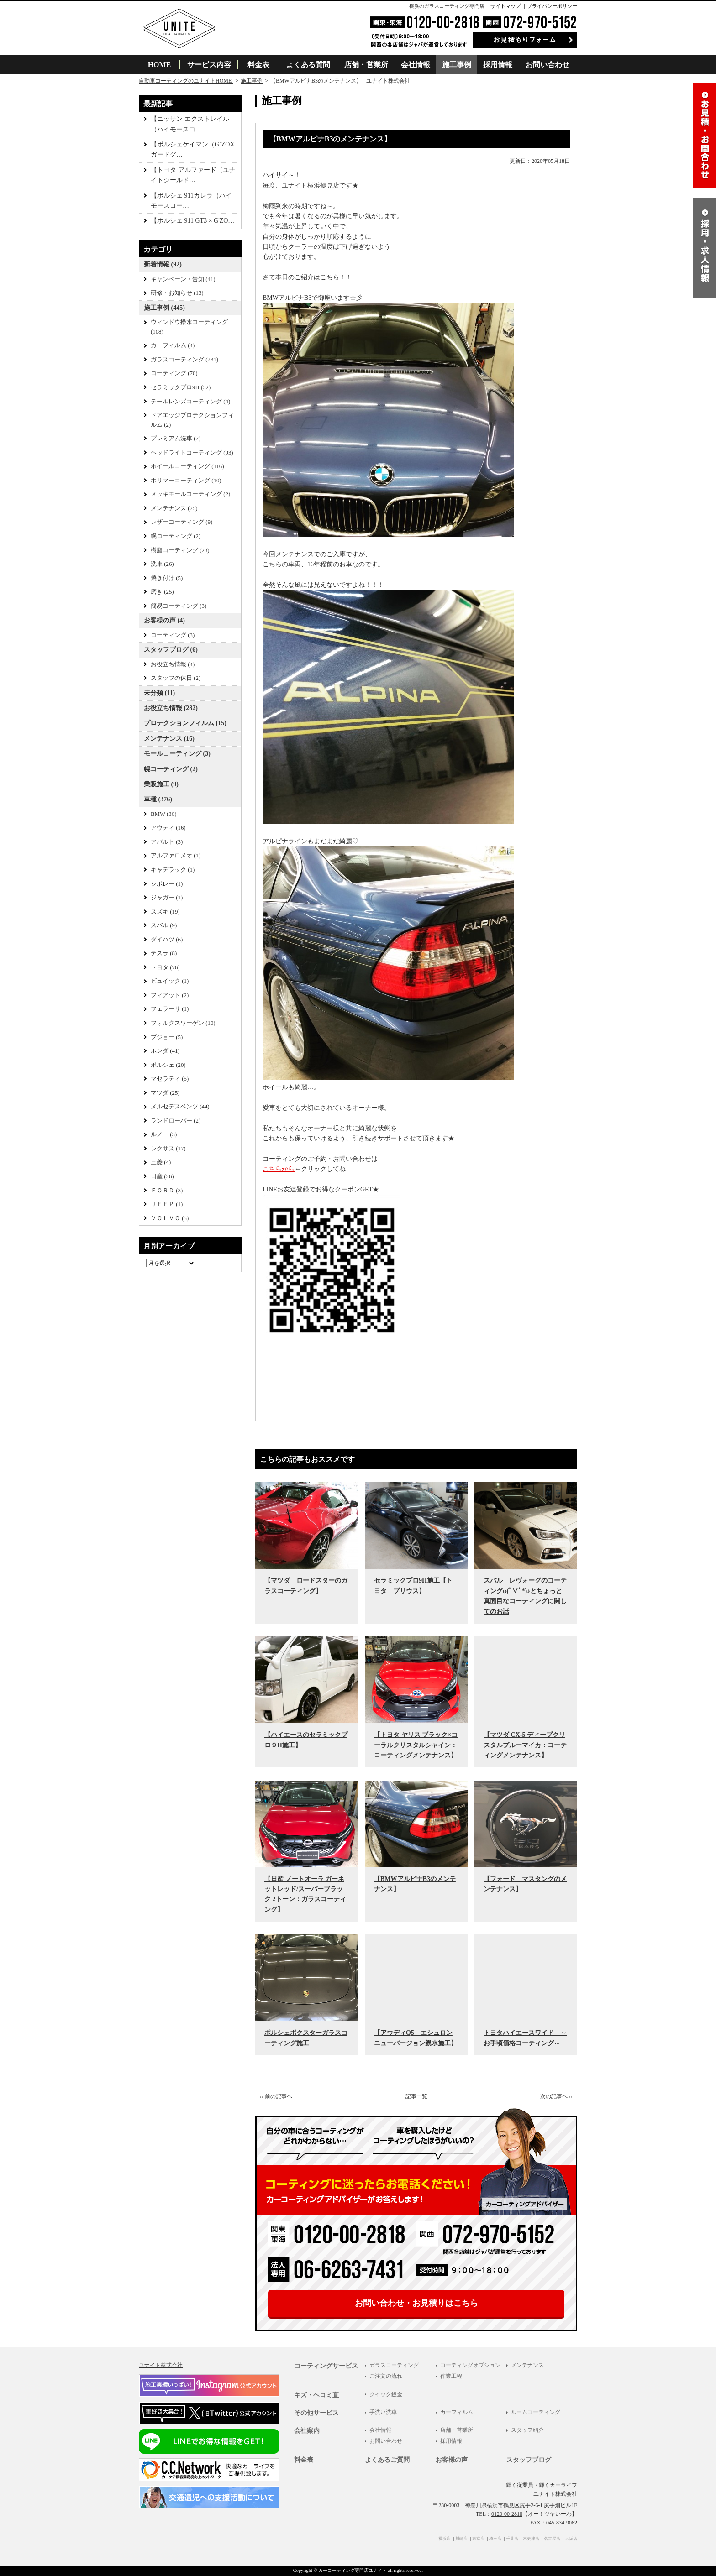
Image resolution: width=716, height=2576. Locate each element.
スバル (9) (164, 925)
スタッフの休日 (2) (175, 678)
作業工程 (451, 2376)
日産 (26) (162, 1176)
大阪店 (571, 2538)
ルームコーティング (535, 2412)
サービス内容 (209, 64)
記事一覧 (416, 2096)
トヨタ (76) (165, 967)
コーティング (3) (173, 635)
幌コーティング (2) (175, 536)
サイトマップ (505, 6)
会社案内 (307, 2430)
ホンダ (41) (165, 1051)
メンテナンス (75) (174, 508)
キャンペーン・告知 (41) (183, 279)
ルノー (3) (164, 1134)
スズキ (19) (165, 912)
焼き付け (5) (167, 578)
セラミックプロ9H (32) (181, 387)
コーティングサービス (326, 2365)
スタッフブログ (528, 2459)
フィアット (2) (170, 995)
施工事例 (456, 64)
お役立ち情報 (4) (173, 664)
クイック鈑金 (385, 2394)
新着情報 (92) (163, 264)
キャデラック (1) (173, 870)
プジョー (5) (167, 1037)
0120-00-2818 (506, 2514)
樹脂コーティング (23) (180, 550)
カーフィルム (456, 2412)
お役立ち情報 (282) (171, 708)
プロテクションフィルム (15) (185, 723)
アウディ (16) (168, 828)
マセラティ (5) (170, 1079)
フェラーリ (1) (170, 1009)
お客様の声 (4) (164, 620)
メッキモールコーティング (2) (190, 494)
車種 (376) (158, 799)
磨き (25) (162, 592)
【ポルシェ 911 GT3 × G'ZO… (192, 220)
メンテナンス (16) (169, 738)
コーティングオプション (470, 2365)
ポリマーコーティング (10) (186, 480)
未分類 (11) (159, 693)
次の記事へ (556, 2096)
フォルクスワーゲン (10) (183, 1023)
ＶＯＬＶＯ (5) (170, 1218)
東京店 (478, 2538)
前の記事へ (276, 2096)
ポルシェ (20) (168, 1065)
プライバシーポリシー (552, 6)
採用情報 (497, 64)
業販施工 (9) (161, 784)
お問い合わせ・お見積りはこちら (416, 2303)
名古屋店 (552, 2538)
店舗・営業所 (366, 64)
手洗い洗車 (383, 2412)
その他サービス (316, 2412)
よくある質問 (308, 64)
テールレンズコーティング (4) (190, 401)
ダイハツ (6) (167, 939)
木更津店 (531, 2538)
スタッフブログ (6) (171, 649)
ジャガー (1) (167, 897)
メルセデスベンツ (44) (180, 1106)
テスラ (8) (164, 953)
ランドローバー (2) (175, 1121)
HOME (159, 64)
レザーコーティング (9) (181, 522)
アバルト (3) (167, 842)
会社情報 (415, 64)
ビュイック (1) (170, 981)
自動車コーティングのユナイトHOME (186, 81)
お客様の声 (452, 2459)
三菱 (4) (161, 1162)
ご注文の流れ (385, 2376)
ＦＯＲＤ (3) (167, 1190)
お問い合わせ (547, 64)
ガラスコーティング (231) (184, 359)
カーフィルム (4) (173, 345)
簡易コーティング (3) (178, 606)
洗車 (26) (162, 564)
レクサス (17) (168, 1148)
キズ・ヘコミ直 (316, 2395)
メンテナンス (527, 2365)
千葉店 (512, 2538)
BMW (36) (163, 814)
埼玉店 (495, 2538)
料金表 (258, 64)
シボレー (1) (167, 884)
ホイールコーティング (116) (187, 466)
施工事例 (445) (164, 307)
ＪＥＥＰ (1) (167, 1204)
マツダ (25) (165, 1093)
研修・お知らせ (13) (177, 293)
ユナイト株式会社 (161, 2365)
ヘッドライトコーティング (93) (192, 452)
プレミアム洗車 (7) (175, 438)
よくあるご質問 (387, 2459)
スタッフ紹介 (527, 2430)
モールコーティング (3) (177, 753)
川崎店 (461, 2538)
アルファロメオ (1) (175, 855)
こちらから (279, 1168)
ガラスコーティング (394, 2365)
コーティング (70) (174, 373)
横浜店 (444, 2538)
